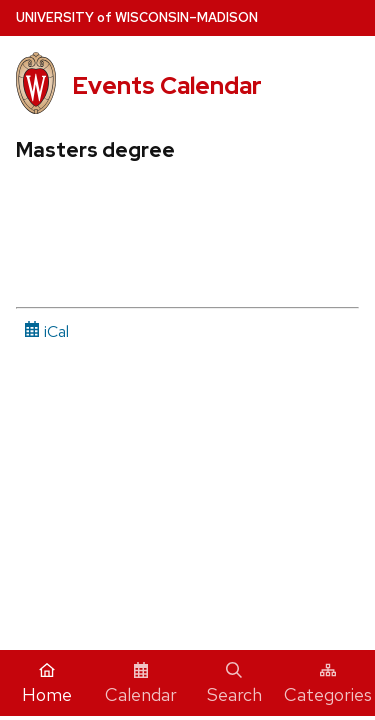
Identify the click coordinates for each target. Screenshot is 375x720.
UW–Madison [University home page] (137, 17)
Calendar (141, 684)
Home (47, 684)
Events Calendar (167, 85)
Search (234, 684)
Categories (328, 684)
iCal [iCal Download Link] (46, 331)
